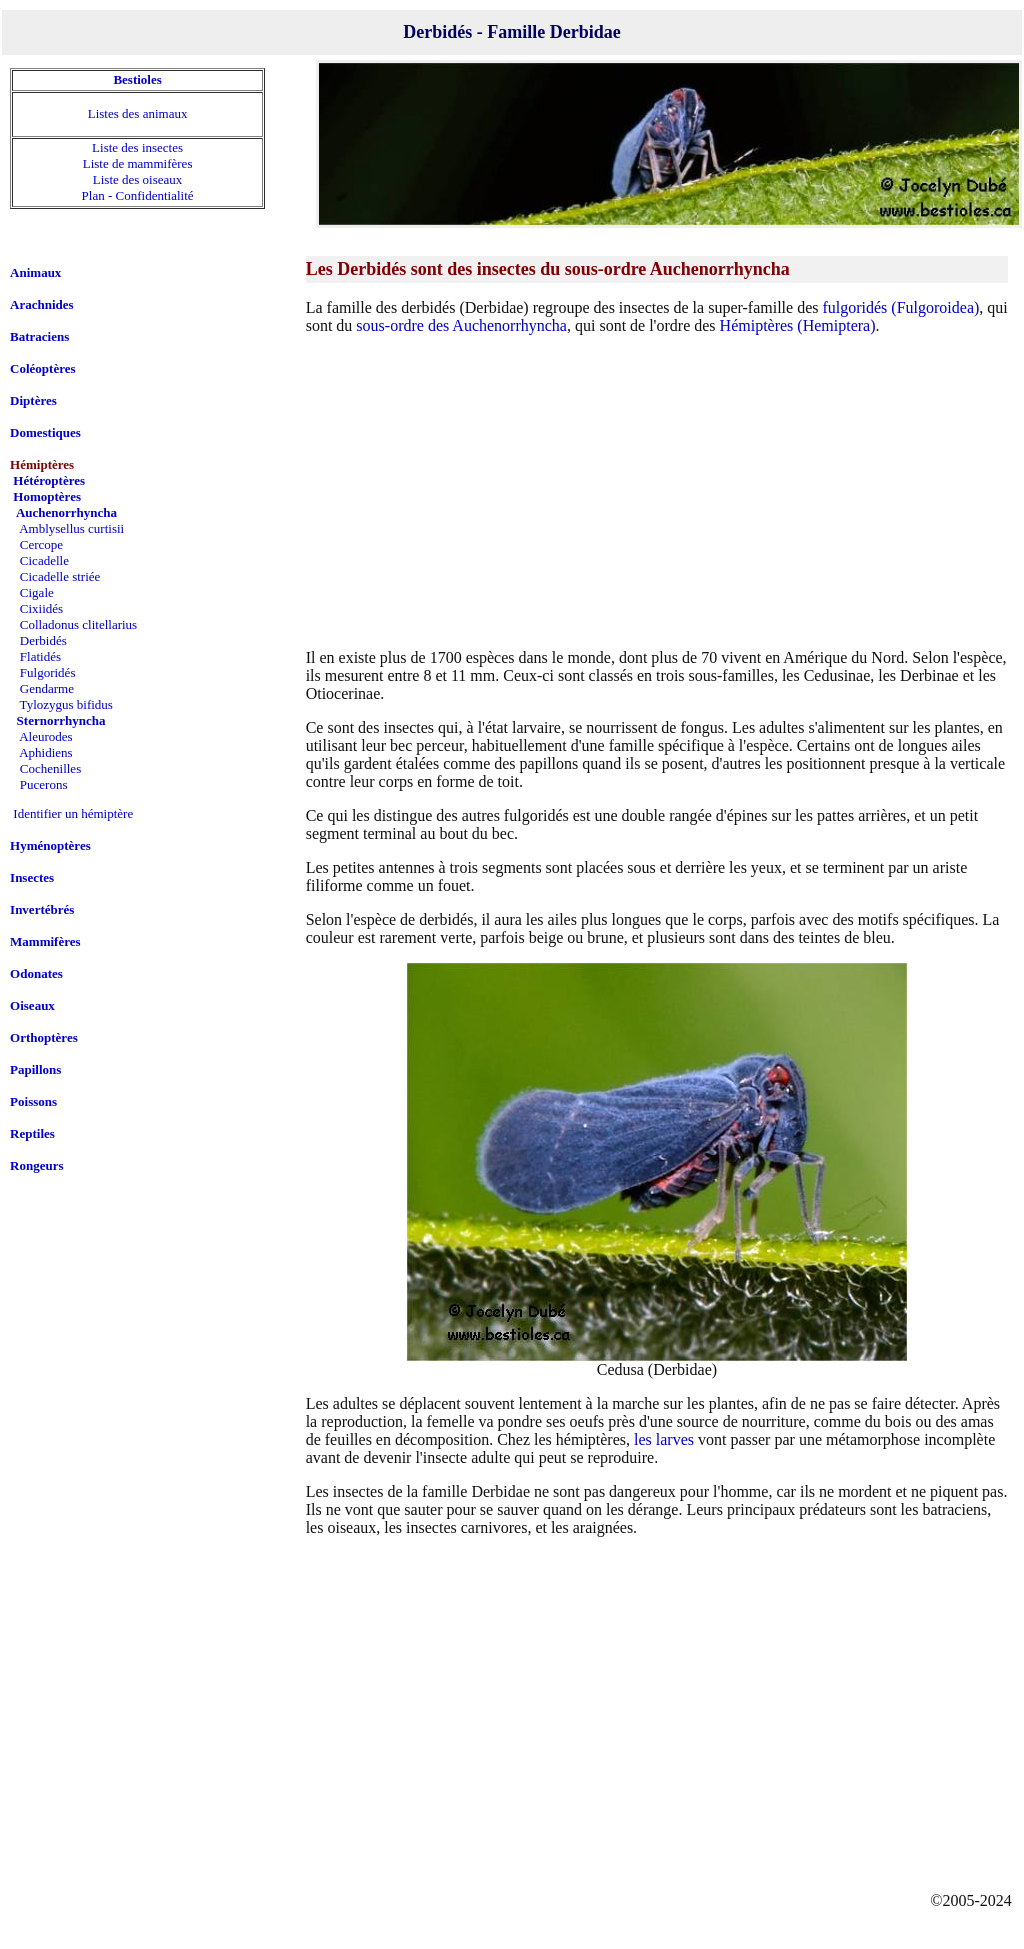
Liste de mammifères (138, 163)
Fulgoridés (48, 672)
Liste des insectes (137, 147)
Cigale (37, 592)
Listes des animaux (138, 113)
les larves (664, 1439)
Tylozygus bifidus (66, 704)
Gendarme (47, 688)
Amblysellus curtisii (71, 528)
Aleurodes (45, 736)
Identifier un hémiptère (73, 813)
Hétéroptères (49, 480)
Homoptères (47, 496)
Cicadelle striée (60, 576)
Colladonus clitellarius (78, 624)
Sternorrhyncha (61, 720)
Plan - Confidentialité (138, 195)
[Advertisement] (657, 491)
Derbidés (43, 640)
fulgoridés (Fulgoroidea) (900, 307)
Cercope (41, 544)
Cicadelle (44, 560)
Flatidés (40, 656)
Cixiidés (41, 608)
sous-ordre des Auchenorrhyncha (461, 325)
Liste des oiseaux (138, 179)
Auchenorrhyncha (66, 512)
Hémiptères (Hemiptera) (798, 325)
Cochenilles (50, 768)
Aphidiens (45, 752)
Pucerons (44, 784)
